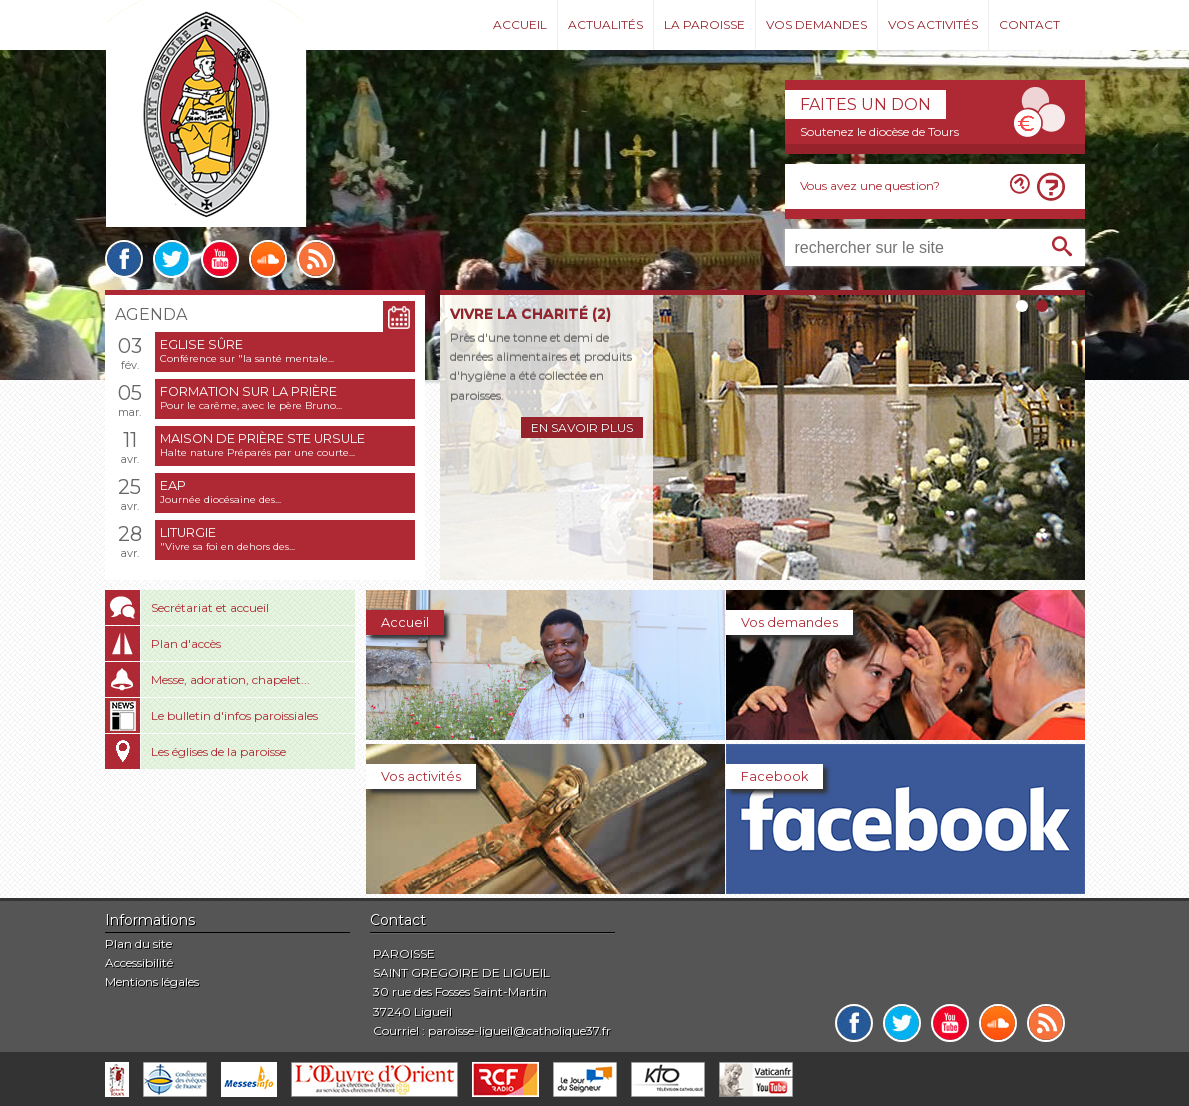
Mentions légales (152, 981)
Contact (1029, 24)
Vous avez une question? (870, 185)
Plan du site (138, 943)
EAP (173, 485)
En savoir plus (582, 427)
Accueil (520, 24)
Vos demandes (816, 24)
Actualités (605, 24)
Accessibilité (139, 962)
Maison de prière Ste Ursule (262, 438)
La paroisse (704, 24)
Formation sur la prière (248, 391)
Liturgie (188, 532)
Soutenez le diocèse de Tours (879, 131)
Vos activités (933, 24)
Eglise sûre (201, 344)
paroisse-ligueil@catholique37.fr (519, 1030)
